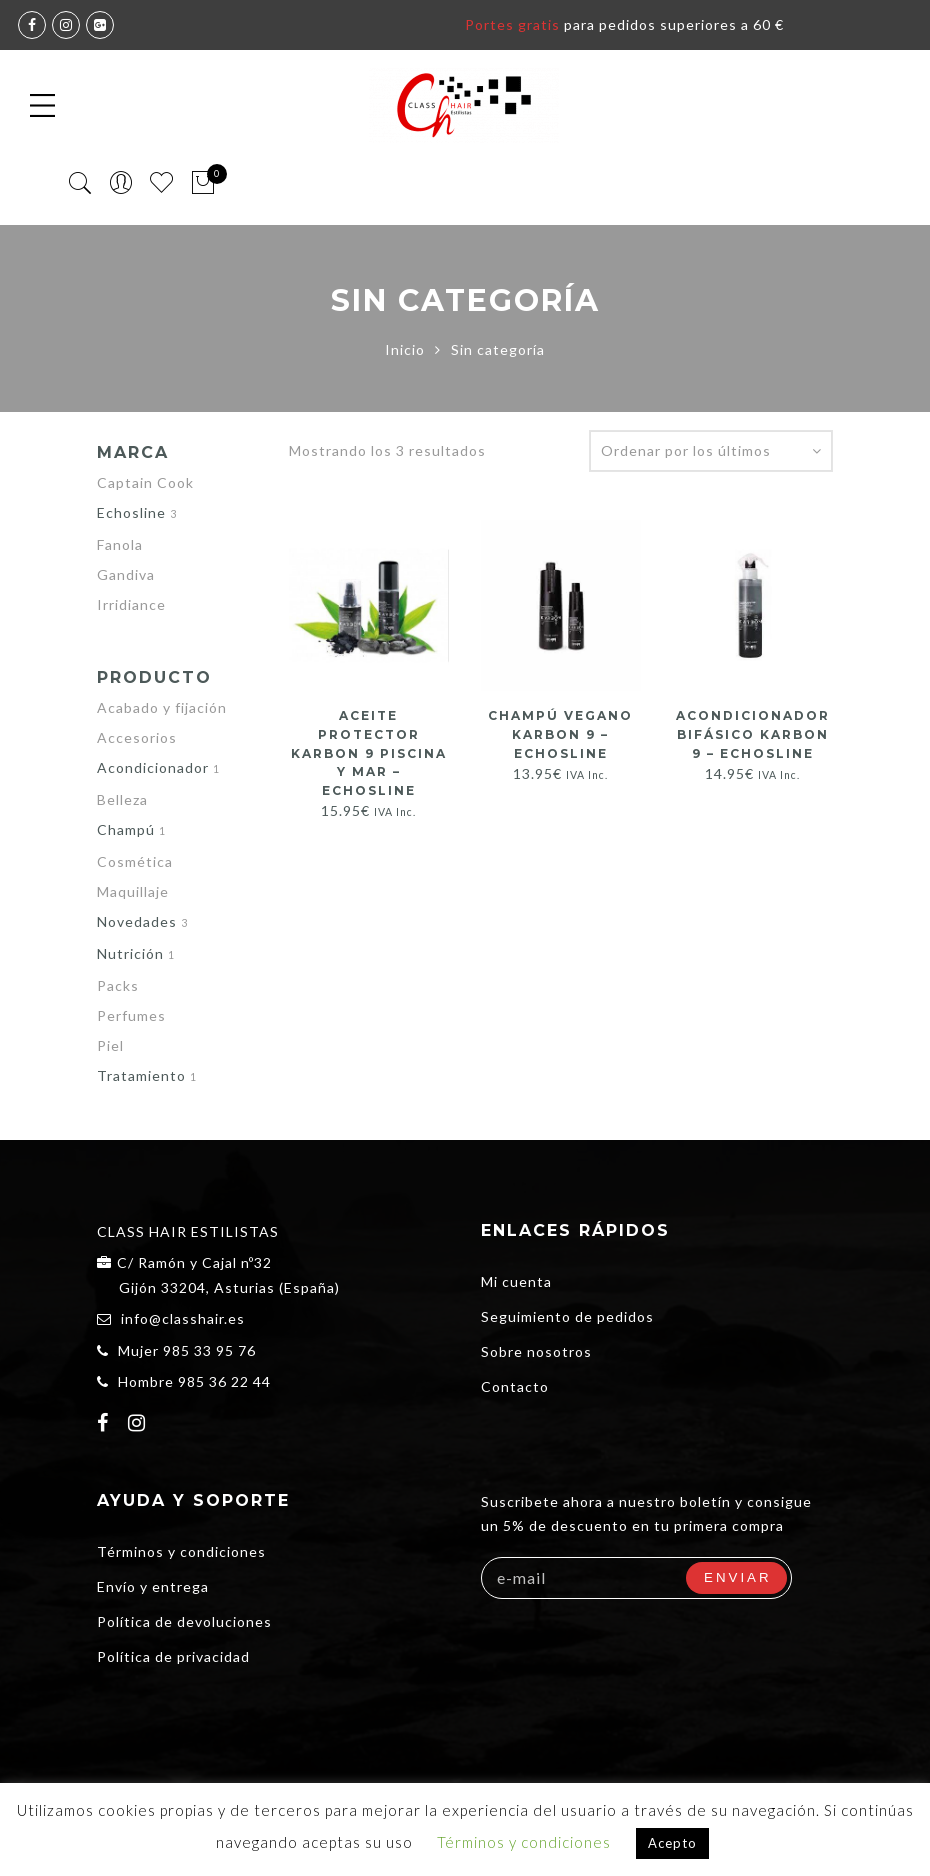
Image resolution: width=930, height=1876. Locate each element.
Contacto (515, 1386)
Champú (126, 829)
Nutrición (130, 953)
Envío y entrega (153, 1586)
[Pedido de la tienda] (711, 451)
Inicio (405, 349)
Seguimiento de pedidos (567, 1316)
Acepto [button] (672, 1843)
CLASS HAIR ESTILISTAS (188, 1231)
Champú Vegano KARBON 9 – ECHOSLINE (561, 733)
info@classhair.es (183, 1318)
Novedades (137, 921)
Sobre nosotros (536, 1351)
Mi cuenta (516, 1281)
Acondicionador (153, 767)
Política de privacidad (173, 1656)
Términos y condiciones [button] (524, 1842)
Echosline (131, 512)
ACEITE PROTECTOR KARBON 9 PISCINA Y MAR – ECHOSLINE (369, 752)
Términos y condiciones (181, 1551)
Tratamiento (141, 1075)
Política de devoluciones (184, 1621)
